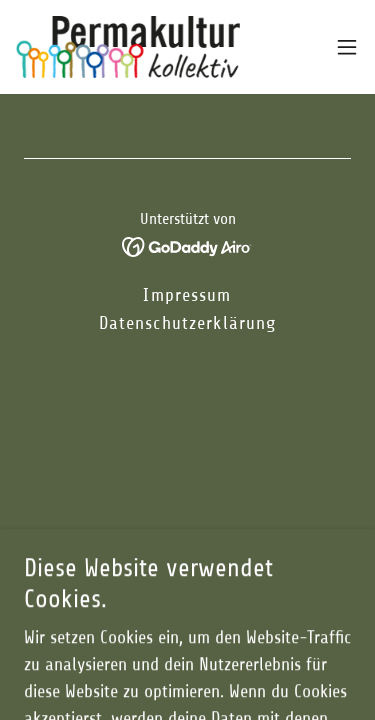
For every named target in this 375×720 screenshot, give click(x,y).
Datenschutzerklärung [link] (188, 323)
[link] (128, 47)
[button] (347, 47)
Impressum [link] (187, 295)
